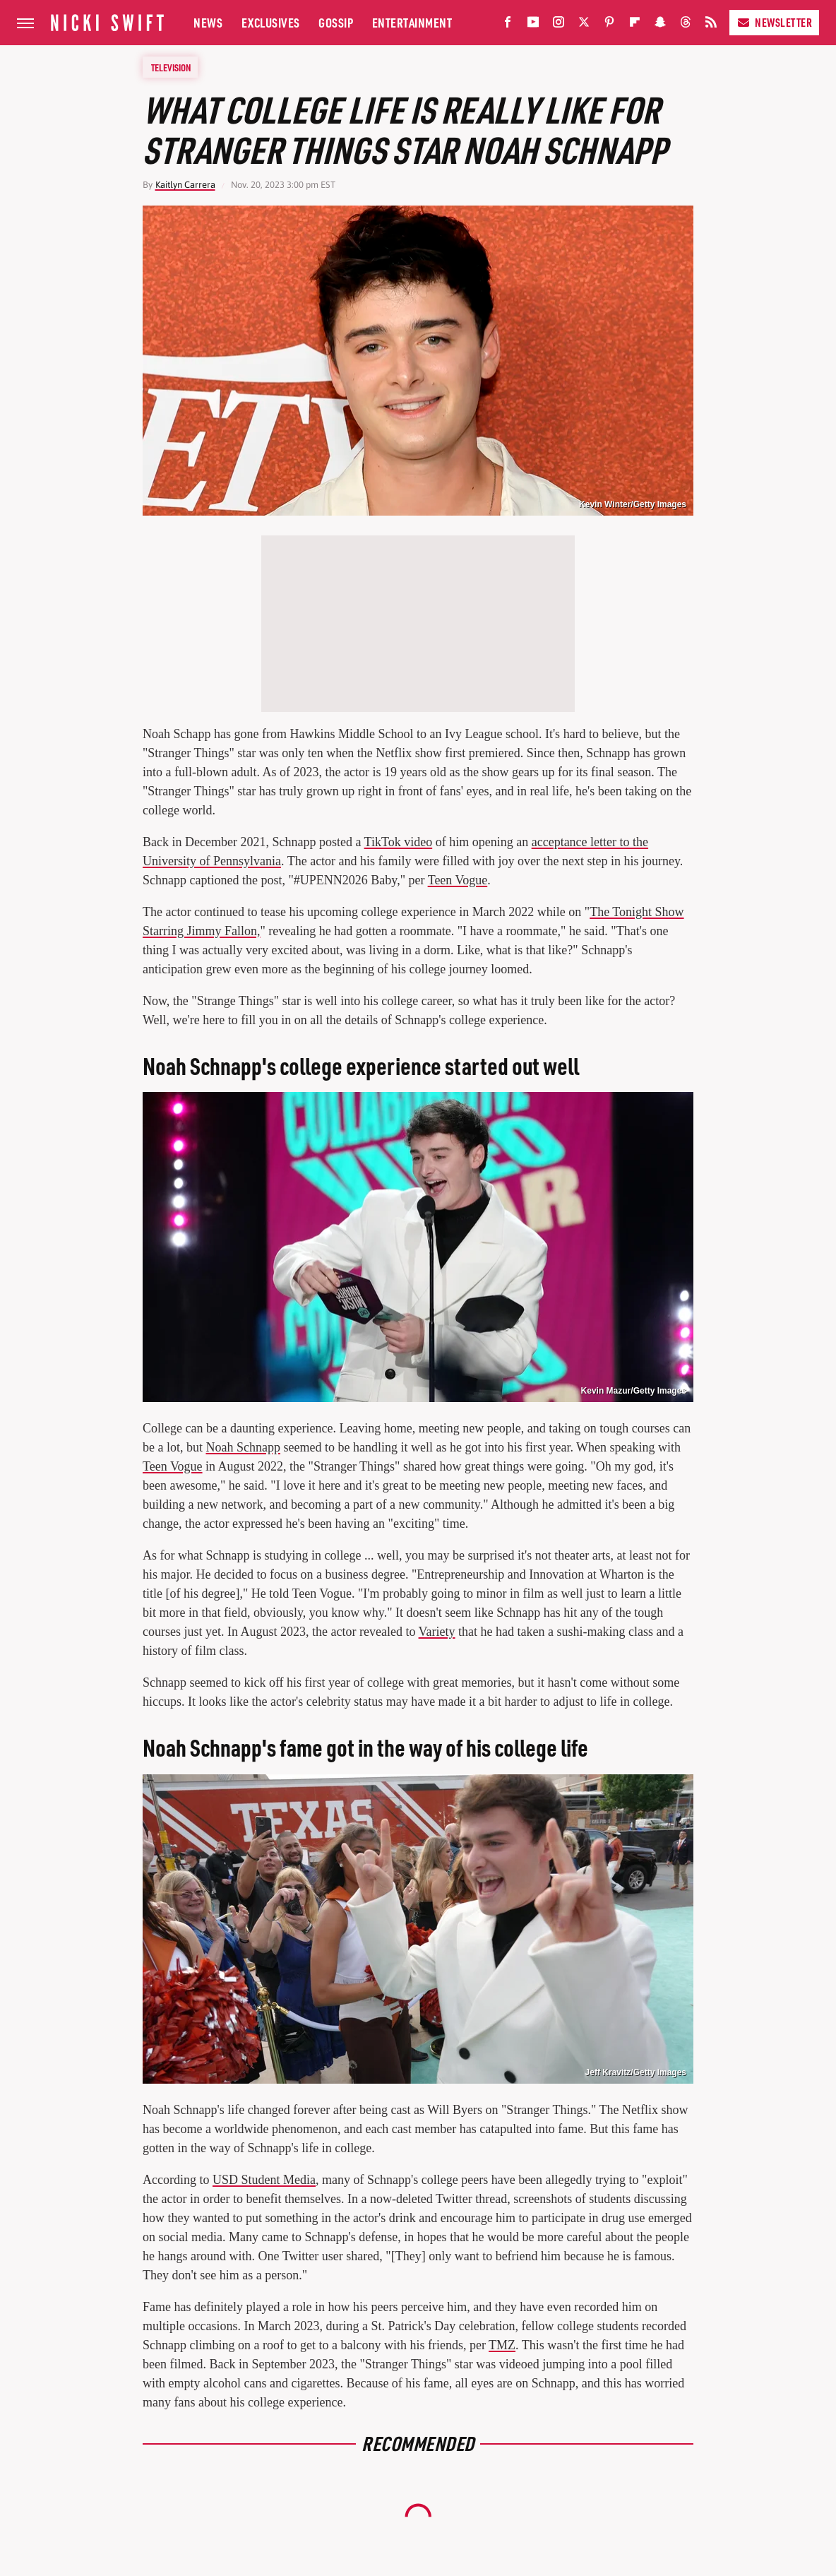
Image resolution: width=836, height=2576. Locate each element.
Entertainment (412, 22)
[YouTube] (533, 25)
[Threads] (686, 25)
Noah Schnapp (242, 1447)
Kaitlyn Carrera (185, 184)
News (207, 22)
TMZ (502, 2345)
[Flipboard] (635, 25)
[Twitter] (584, 25)
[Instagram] (558, 25)
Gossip (335, 22)
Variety (437, 1632)
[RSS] (711, 25)
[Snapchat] (660, 25)
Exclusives (270, 22)
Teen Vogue (458, 880)
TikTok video (398, 842)
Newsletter (774, 22)
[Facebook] (508, 25)
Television (171, 67)
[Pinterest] (609, 25)
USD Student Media (264, 2180)
